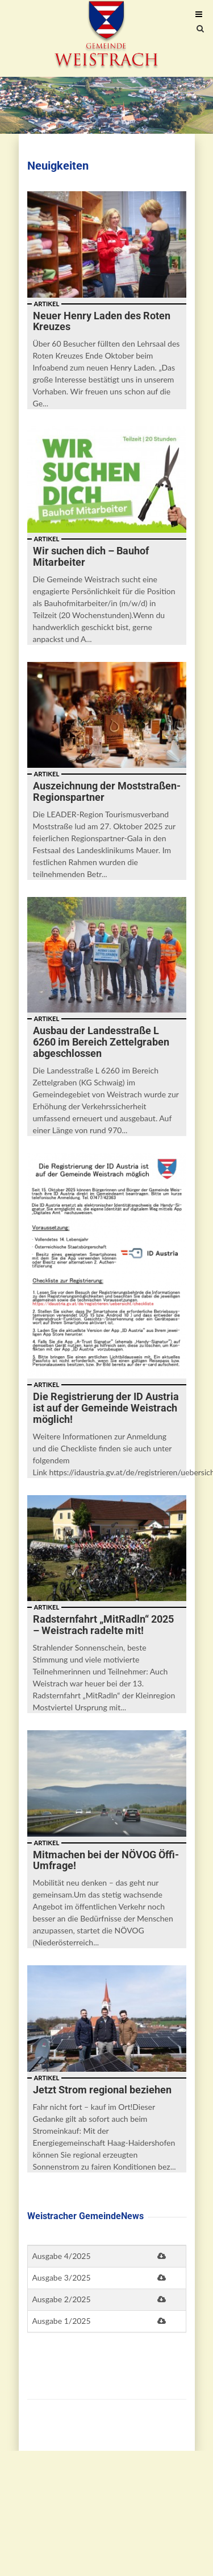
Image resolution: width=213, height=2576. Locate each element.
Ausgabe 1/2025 (61, 2321)
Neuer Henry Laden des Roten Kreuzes (101, 321)
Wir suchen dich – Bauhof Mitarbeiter (91, 556)
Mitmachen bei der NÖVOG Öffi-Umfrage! (106, 1860)
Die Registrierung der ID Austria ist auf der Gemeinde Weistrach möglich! (106, 1407)
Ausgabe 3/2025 (61, 2277)
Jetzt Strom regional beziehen (102, 2090)
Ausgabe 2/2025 (61, 2299)
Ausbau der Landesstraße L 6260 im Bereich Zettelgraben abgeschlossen (101, 1041)
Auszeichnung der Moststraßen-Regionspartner (107, 791)
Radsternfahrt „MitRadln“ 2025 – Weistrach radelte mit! (103, 1624)
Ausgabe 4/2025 (61, 2256)
